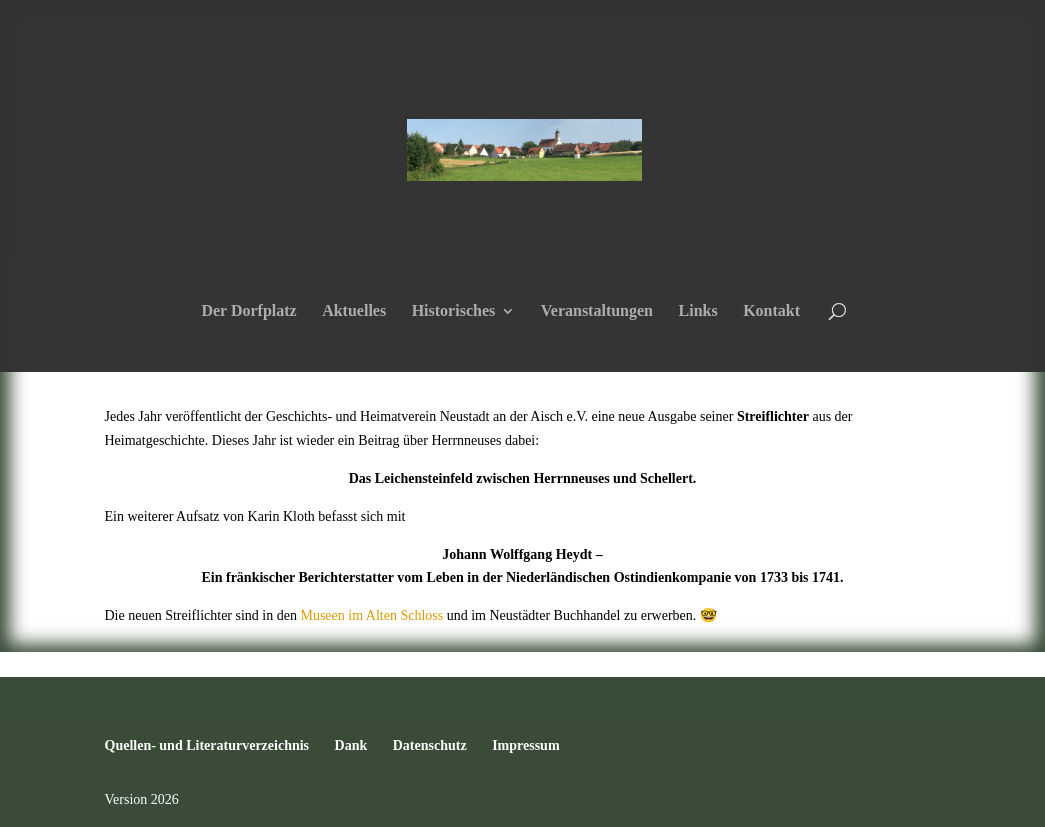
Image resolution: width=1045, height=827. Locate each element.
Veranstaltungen (597, 311)
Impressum (525, 745)
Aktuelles (354, 311)
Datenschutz (430, 745)
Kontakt (771, 311)
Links (698, 311)
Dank (351, 745)
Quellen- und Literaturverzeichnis (207, 745)
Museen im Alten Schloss (371, 615)
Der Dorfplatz (248, 311)
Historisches (454, 311)
